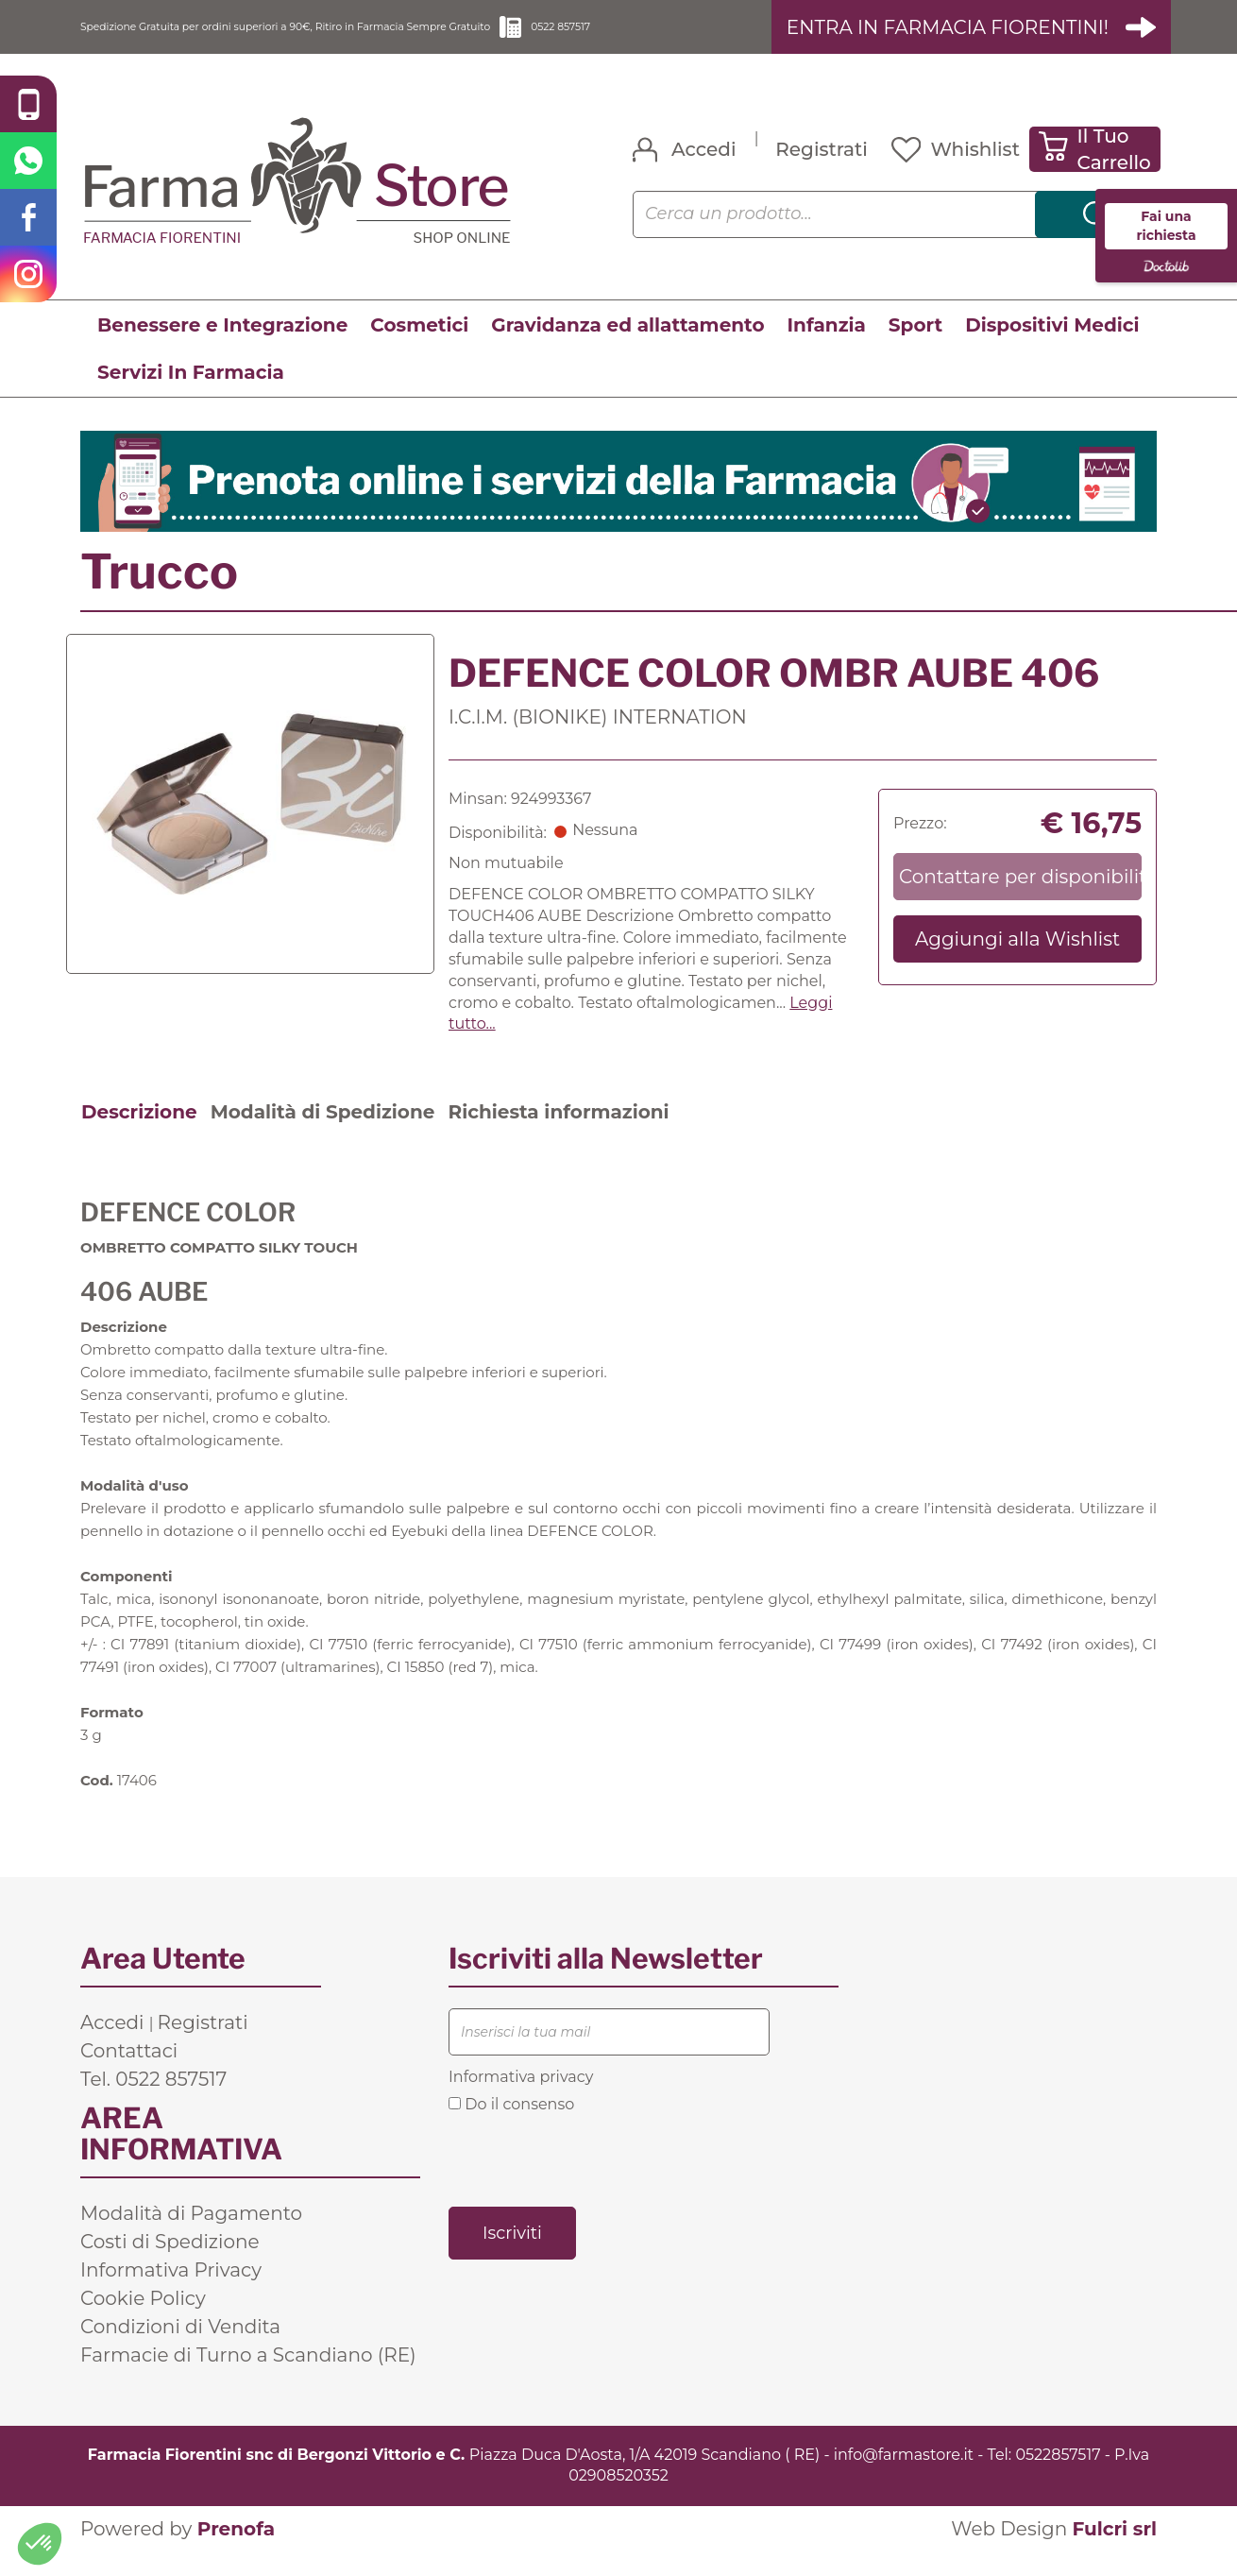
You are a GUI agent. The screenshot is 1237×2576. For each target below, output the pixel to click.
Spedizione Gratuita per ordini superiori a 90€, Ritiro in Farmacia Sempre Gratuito (354, 38)
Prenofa (236, 2552)
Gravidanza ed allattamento (627, 348)
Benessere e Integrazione (222, 348)
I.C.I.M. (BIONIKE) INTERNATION (598, 740)
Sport (915, 348)
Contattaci (129, 2073)
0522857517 (1057, 2477)
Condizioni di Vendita (180, 2349)
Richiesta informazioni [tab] (558, 1135)
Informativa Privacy (171, 2292)
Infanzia (827, 348)
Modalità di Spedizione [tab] (323, 1135)
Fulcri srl (1114, 2552)
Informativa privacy (521, 2099)
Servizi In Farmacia (190, 395)
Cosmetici (419, 348)
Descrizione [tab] (139, 1135)
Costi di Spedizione (170, 2264)
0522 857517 (729, 38)
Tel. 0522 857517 (153, 2101)
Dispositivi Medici (1052, 348)
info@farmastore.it (904, 2477)
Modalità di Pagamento (191, 2236)
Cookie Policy (143, 2321)
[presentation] (592, 2182)
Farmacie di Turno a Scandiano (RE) (248, 2377)
